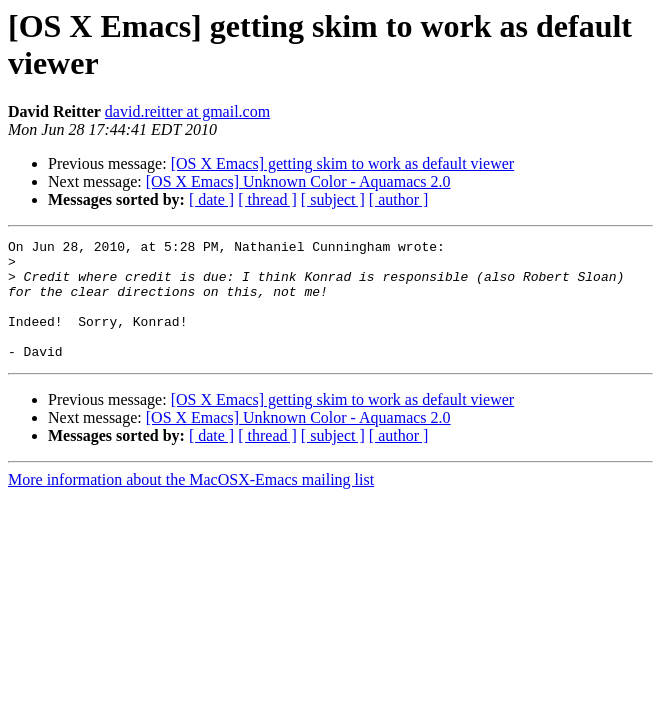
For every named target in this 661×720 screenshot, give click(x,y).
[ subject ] (333, 199)
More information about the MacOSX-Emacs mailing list (191, 503)
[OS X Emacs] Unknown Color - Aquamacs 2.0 (298, 181)
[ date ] (211, 199)
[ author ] (399, 199)
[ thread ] (267, 199)
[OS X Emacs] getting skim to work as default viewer (342, 163)
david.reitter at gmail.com (187, 111)
